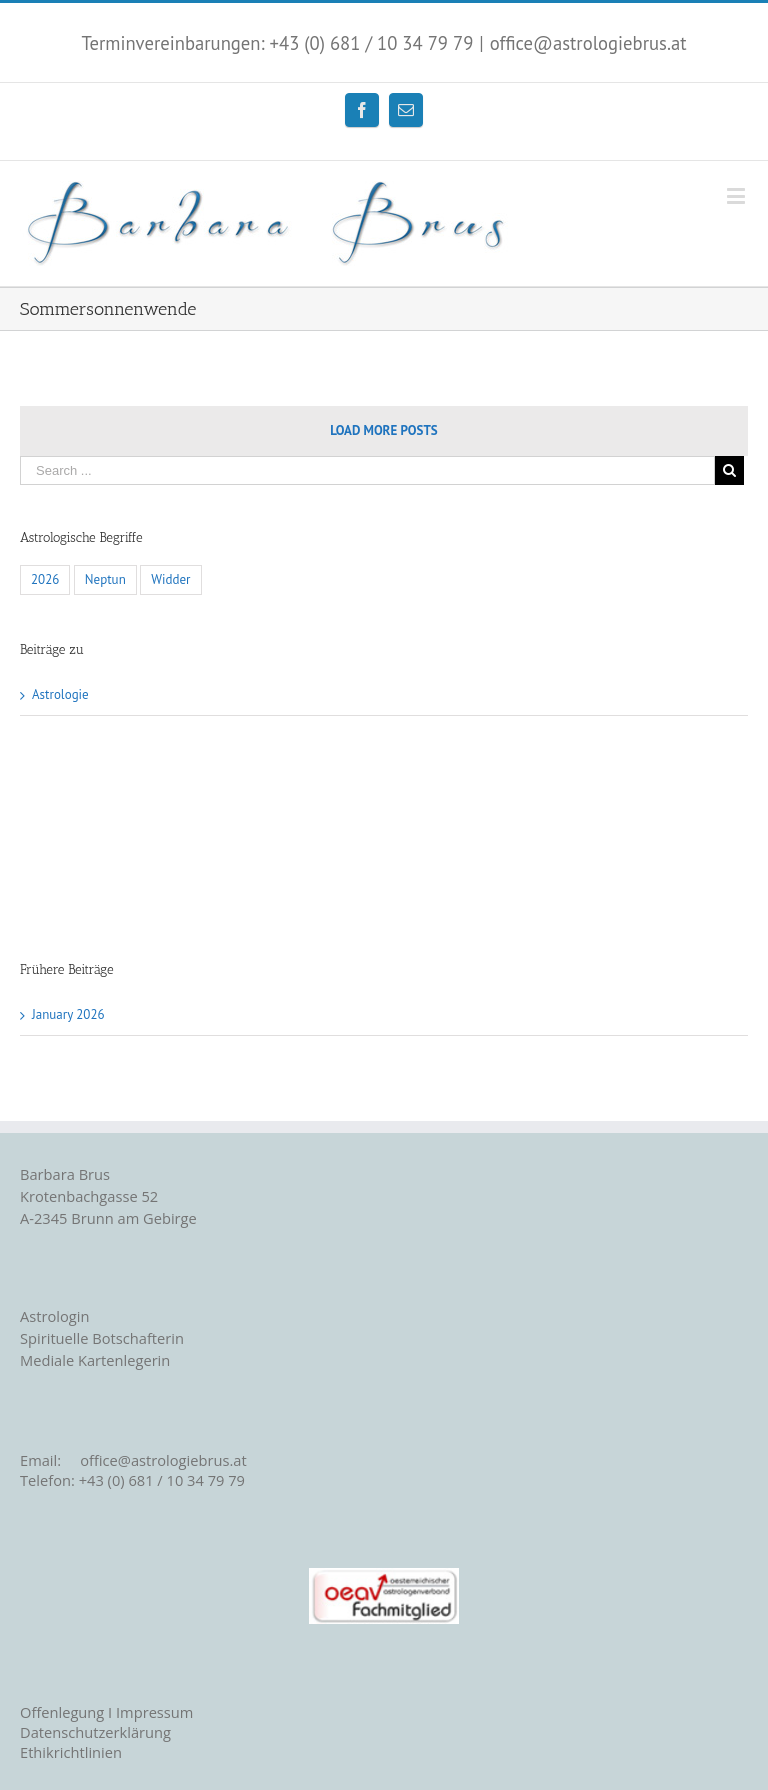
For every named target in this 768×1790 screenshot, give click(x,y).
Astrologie (60, 694)
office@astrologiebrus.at (588, 43)
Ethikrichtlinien (71, 1752)
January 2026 (68, 1014)
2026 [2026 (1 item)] (45, 579)
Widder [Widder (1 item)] (170, 579)
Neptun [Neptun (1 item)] (105, 579)
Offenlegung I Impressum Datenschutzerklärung (106, 1722)
